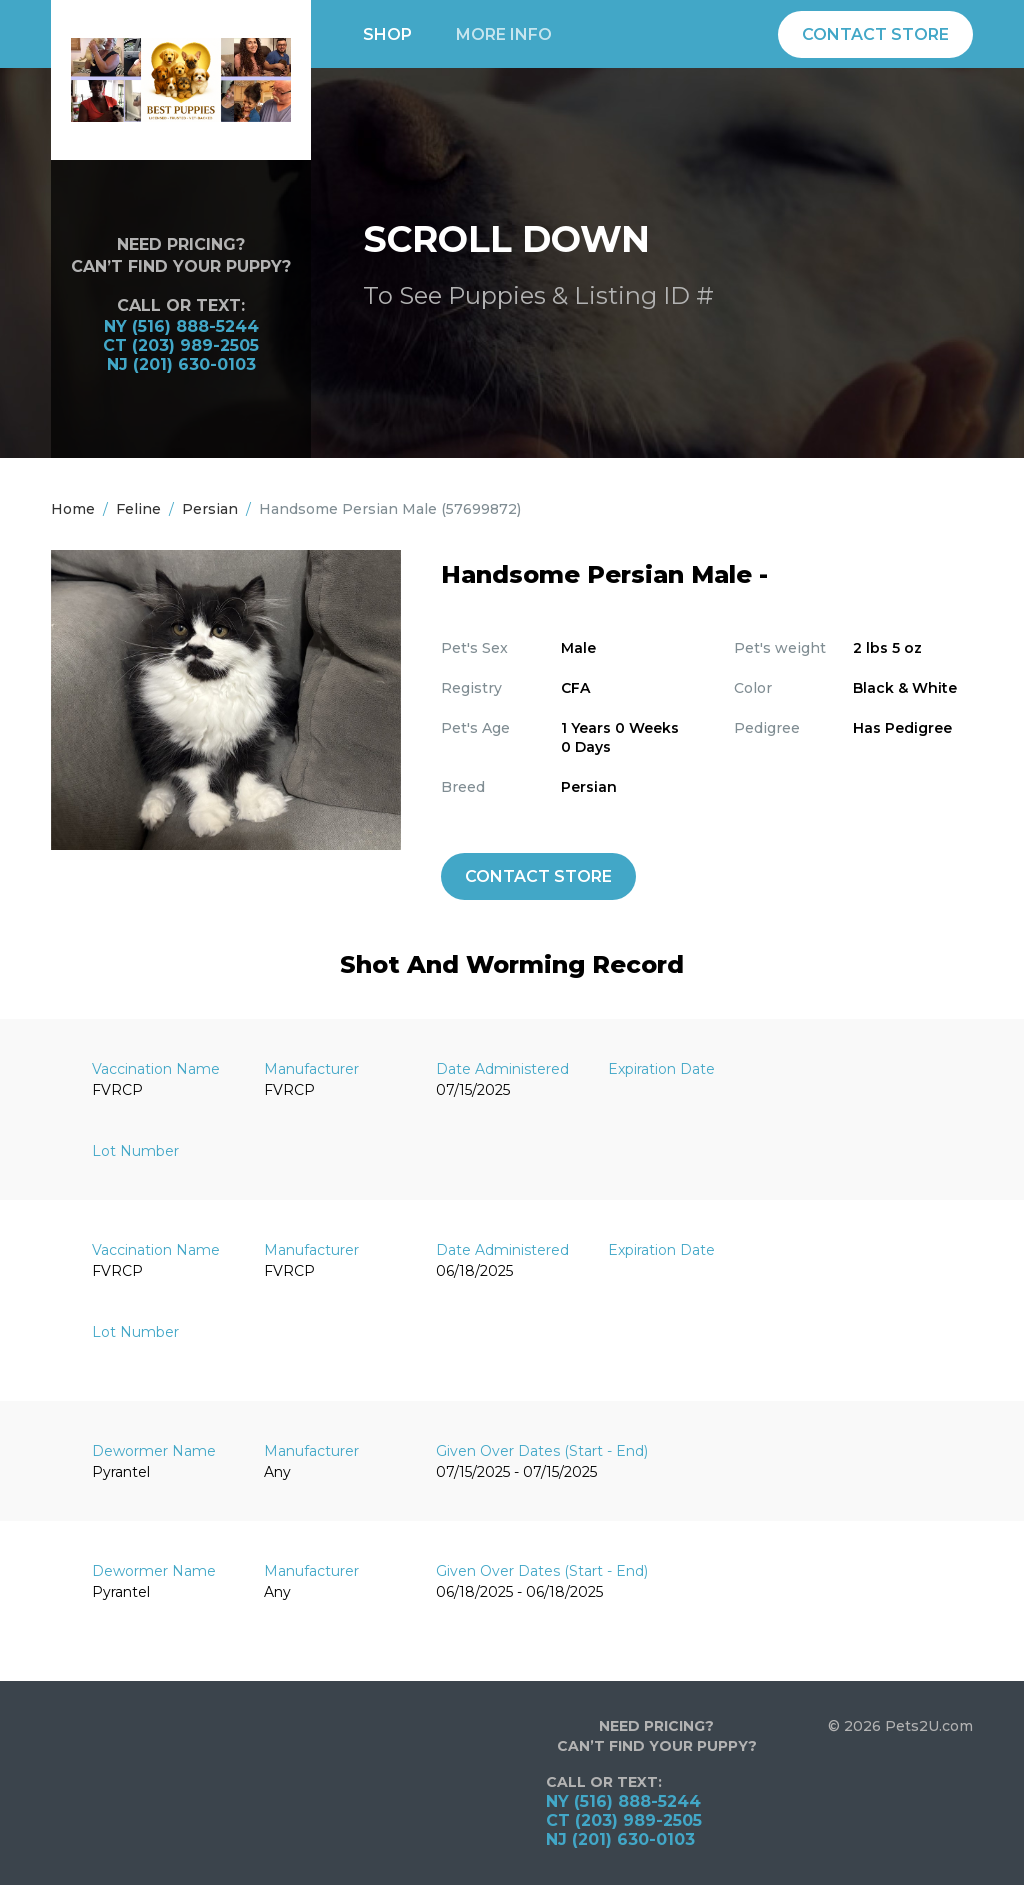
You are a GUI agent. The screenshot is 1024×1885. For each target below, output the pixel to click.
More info (504, 34)
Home (73, 509)
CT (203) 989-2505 (181, 345)
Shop (387, 34)
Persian (210, 509)
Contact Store (875, 34)
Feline (138, 509)
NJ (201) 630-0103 (181, 364)
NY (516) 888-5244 (181, 326)
